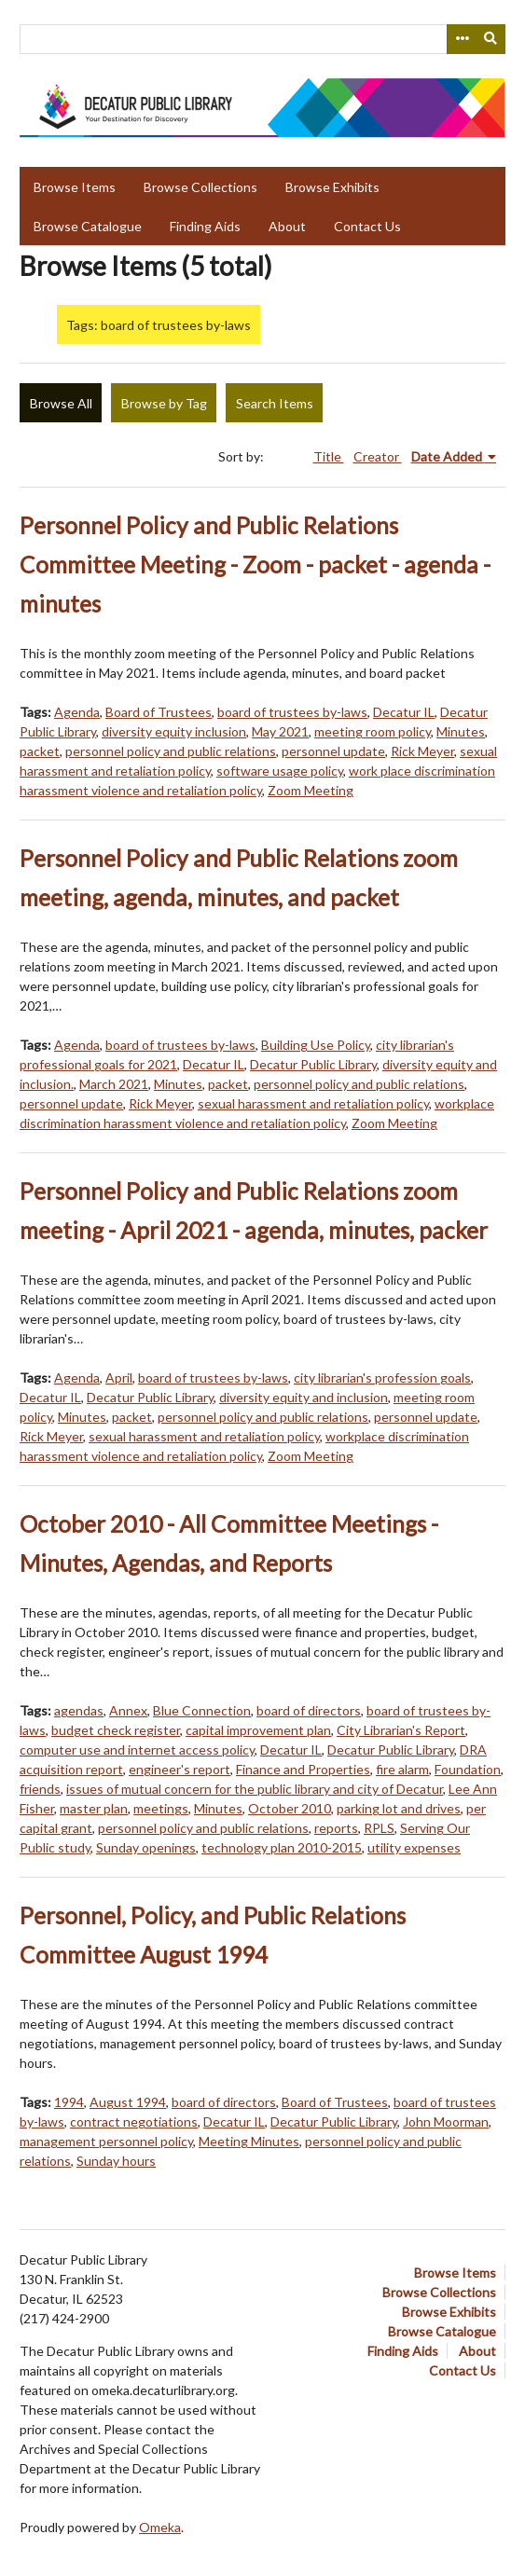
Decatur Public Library (313, 1064)
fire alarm (402, 1769)
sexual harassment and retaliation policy (313, 1103)
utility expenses (414, 1847)
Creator (377, 456)
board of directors (308, 1710)
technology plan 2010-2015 (281, 1847)
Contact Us (367, 226)
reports (336, 1828)
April (118, 1377)
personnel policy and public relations (170, 751)
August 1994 (128, 2102)
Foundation (468, 1769)
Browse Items (75, 187)
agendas (79, 1710)
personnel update (333, 751)
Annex (128, 1710)
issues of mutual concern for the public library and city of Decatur (254, 1789)
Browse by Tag (164, 403)
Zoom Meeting (310, 790)
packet (40, 751)
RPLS (379, 1828)
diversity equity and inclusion (303, 1397)
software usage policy (279, 770)
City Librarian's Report (401, 1730)
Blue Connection (202, 1710)
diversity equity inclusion (174, 731)
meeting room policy (372, 731)
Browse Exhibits (332, 187)
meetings (160, 1808)
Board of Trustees (158, 712)
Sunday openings (146, 1847)
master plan (94, 1808)
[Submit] (491, 39)
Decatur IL (404, 712)
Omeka (160, 2527)
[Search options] (462, 39)
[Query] (262, 39)
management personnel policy (106, 2141)
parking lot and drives (399, 1808)
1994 (69, 2102)
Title (328, 456)
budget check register (115, 1730)
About (287, 226)
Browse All (61, 403)
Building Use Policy (315, 1045)
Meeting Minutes (249, 2141)
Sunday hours (116, 2161)
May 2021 (280, 731)
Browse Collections (200, 187)
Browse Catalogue (88, 226)
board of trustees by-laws (292, 712)
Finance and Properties (303, 1769)
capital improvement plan (258, 1730)
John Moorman (446, 2121)
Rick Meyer (422, 751)
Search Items (274, 403)
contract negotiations (134, 2121)
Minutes (460, 731)
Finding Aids (205, 226)
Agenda (77, 712)
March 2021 (113, 1084)
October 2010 (289, 1808)
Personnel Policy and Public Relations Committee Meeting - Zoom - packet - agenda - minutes (255, 564)
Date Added (448, 456)
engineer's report (179, 1769)
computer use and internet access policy (137, 1749)
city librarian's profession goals (382, 1377)
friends (40, 1789)
